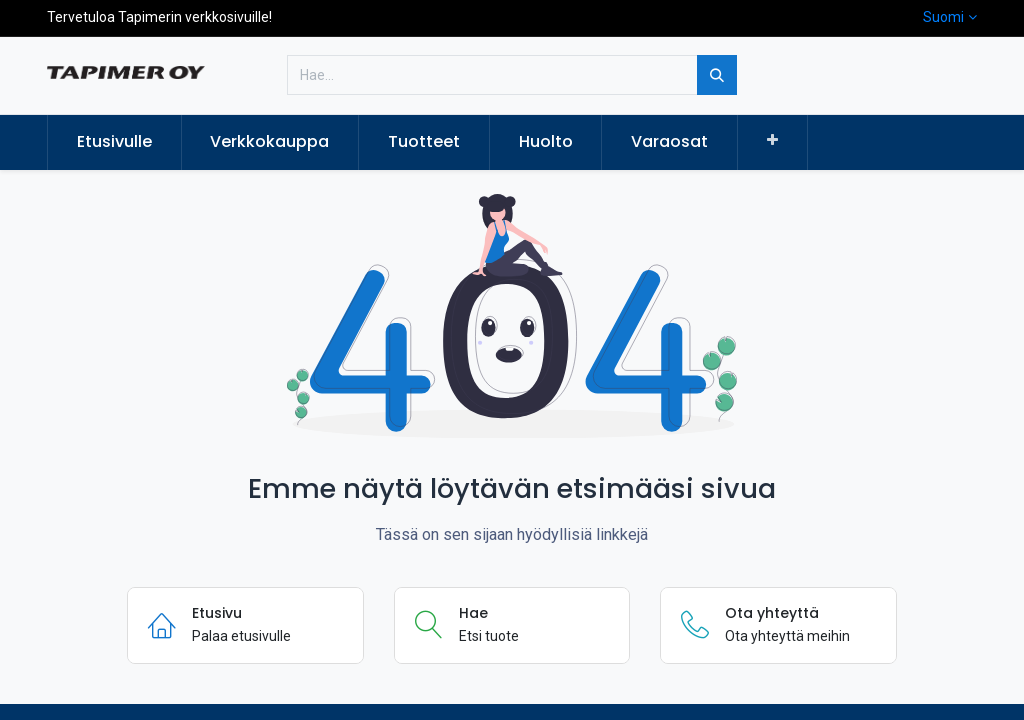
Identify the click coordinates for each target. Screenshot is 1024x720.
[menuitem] (114, 142)
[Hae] (717, 75)
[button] (772, 141)
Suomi (943, 17)
